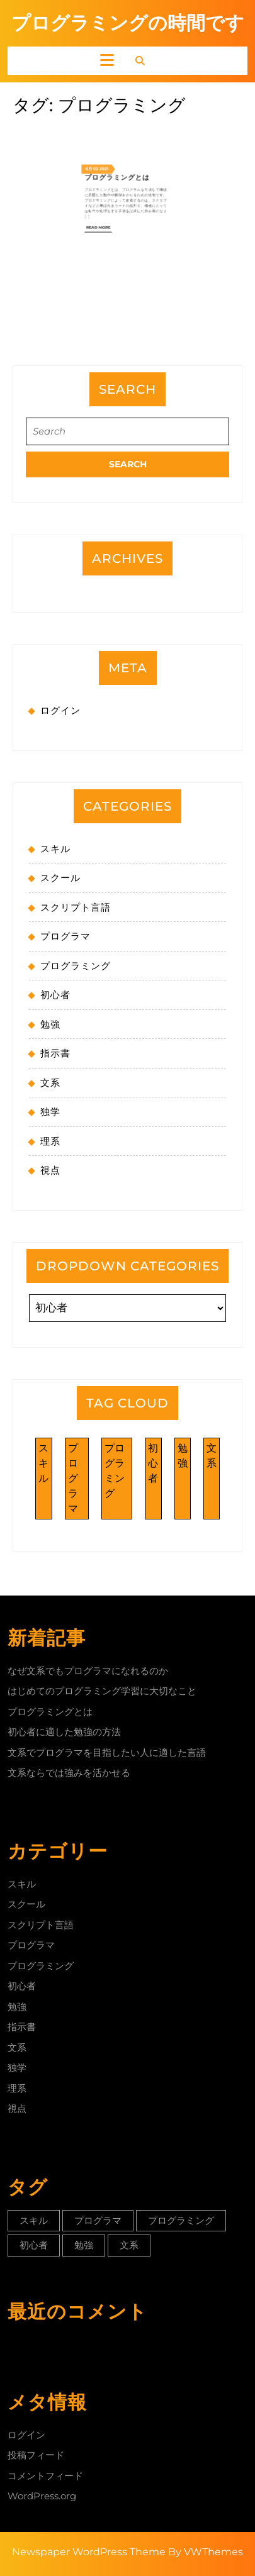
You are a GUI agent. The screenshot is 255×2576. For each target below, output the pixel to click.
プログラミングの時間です (127, 23)
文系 (50, 1083)
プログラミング (75, 966)
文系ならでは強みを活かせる (69, 1773)
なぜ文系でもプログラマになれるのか (88, 1671)
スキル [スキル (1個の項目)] (43, 1463)
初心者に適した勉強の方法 (64, 1732)
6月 (109, 118)
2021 (117, 118)
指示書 (55, 1053)
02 (112, 118)
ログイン (60, 710)
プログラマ (65, 936)
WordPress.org (42, 2496)
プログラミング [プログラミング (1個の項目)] (115, 1470)
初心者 (55, 995)
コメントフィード (45, 2476)
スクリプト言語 (75, 907)
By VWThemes (205, 2552)
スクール (60, 878)
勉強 (50, 1024)
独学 (50, 1112)
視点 (50, 1170)
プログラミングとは (123, 122)
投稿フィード (36, 2455)
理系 (50, 1141)
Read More (114, 146)
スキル (55, 849)
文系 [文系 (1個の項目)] (212, 1455)
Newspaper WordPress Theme (89, 2552)
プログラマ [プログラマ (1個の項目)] (73, 1478)
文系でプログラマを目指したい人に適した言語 (107, 1752)
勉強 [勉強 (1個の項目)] (183, 1455)
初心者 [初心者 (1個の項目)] (153, 1463)
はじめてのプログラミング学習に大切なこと (102, 1691)
